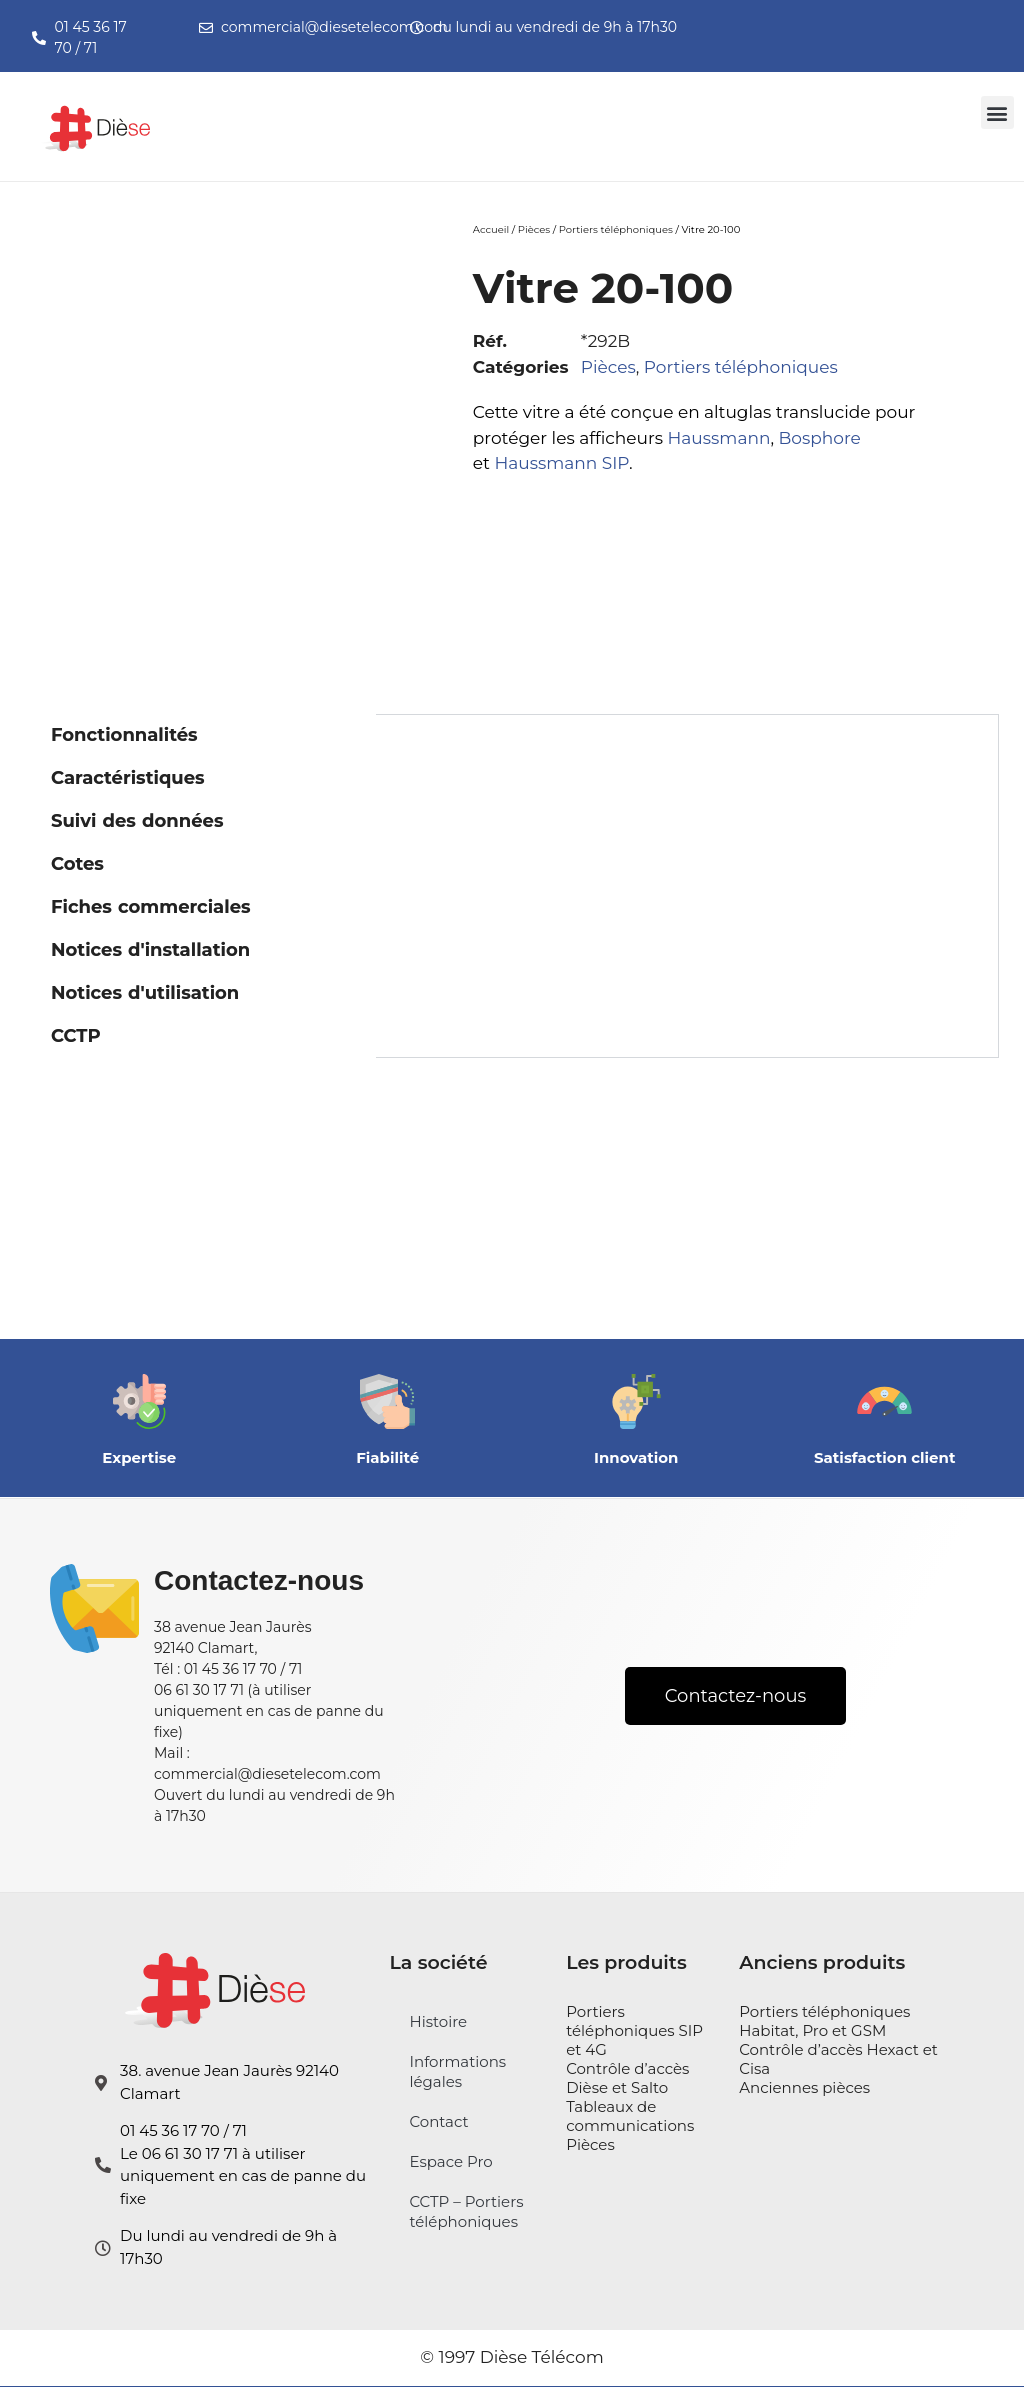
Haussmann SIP (561, 463)
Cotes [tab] (77, 864)
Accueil (491, 229)
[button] (997, 112)
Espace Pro (450, 2161)
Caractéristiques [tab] (128, 778)
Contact (438, 2121)
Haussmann (718, 438)
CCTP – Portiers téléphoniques (466, 2211)
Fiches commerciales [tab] (151, 907)
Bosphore (819, 438)
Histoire (438, 2021)
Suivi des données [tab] (137, 821)
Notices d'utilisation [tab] (145, 993)
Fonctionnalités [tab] (124, 735)
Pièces (534, 229)
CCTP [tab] (76, 1036)
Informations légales (457, 2071)
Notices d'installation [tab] (150, 950)
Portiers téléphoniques (616, 229)
